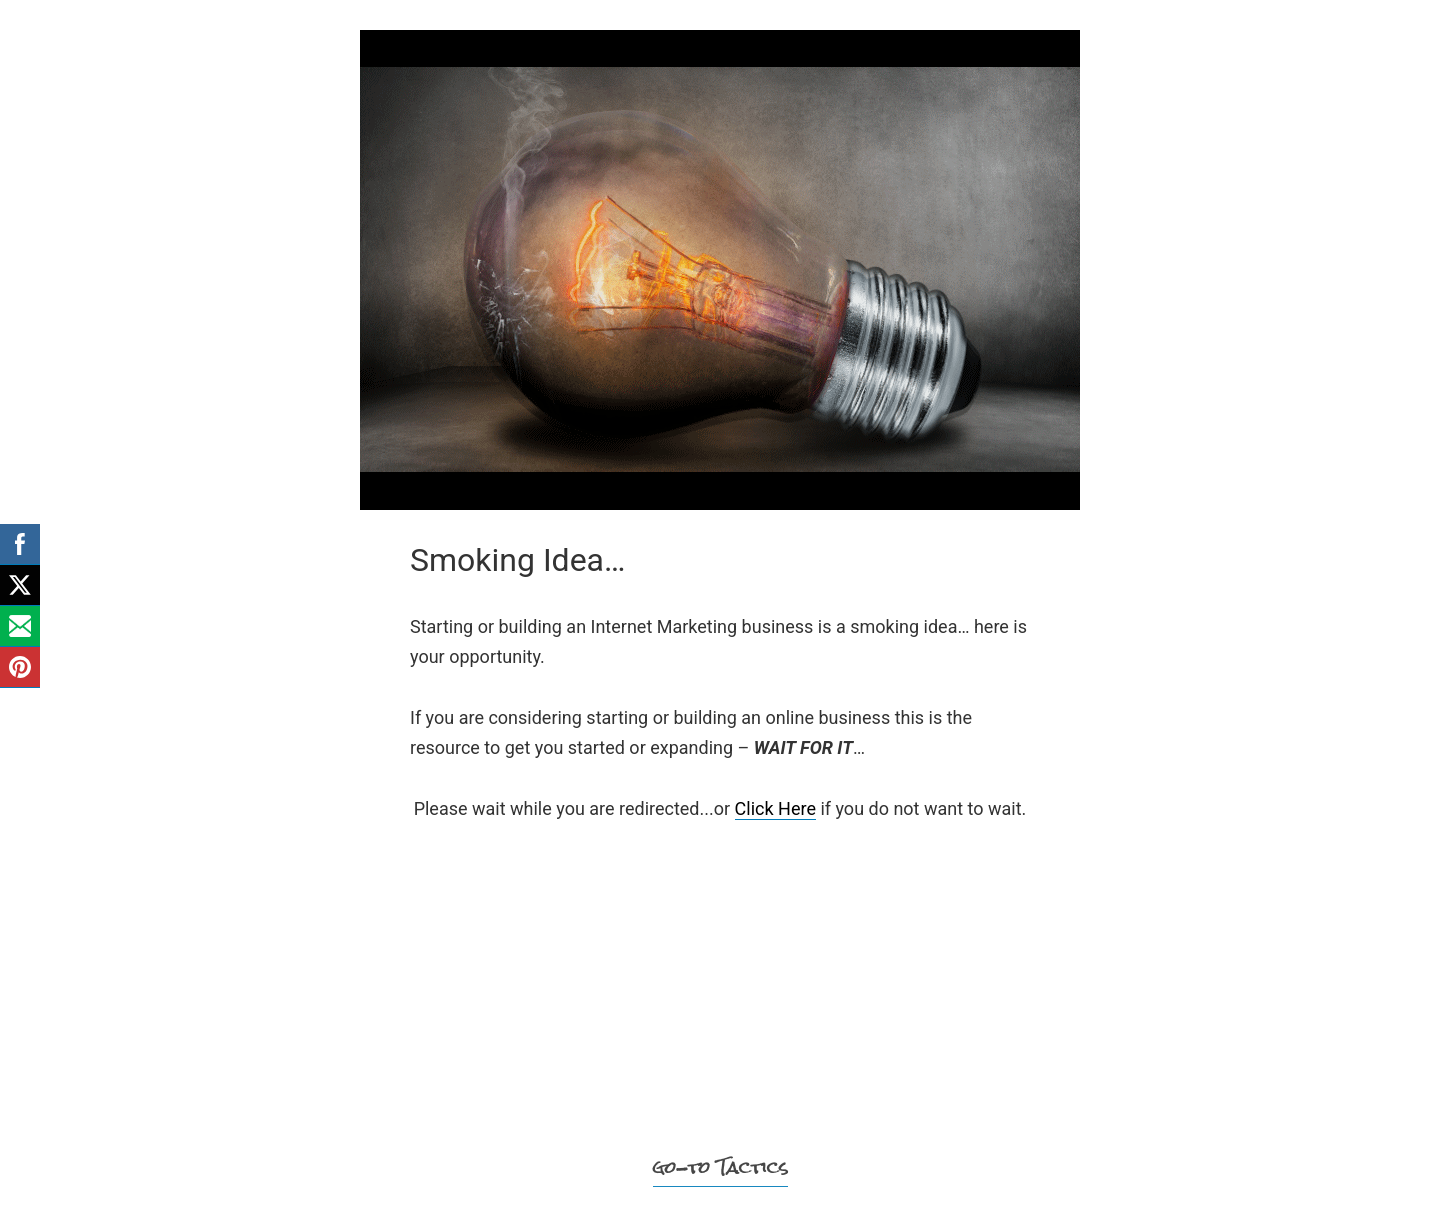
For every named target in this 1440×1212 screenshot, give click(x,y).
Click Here (775, 808)
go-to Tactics (720, 1167)
